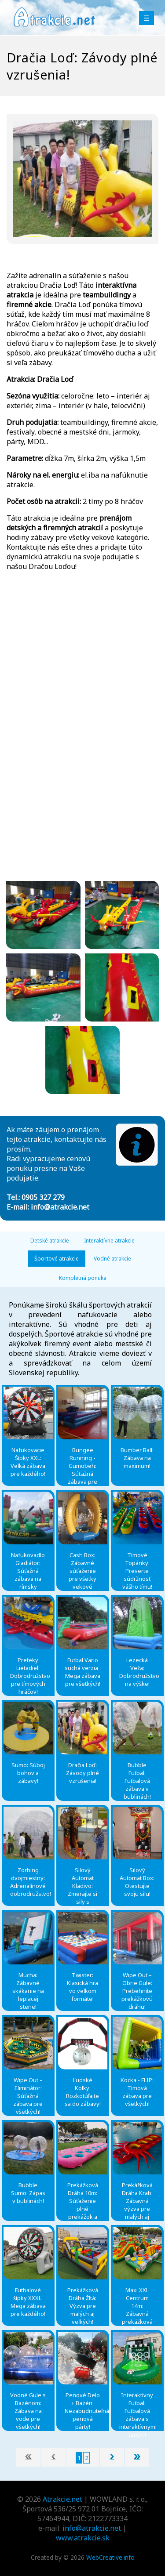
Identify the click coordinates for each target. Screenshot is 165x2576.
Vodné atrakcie (112, 1258)
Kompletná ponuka (82, 1278)
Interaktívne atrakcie (109, 1240)
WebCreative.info (110, 2557)
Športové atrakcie (56, 1258)
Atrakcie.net (62, 2499)
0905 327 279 (43, 1197)
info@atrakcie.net (60, 1207)
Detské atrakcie (49, 1240)
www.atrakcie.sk (83, 2538)
